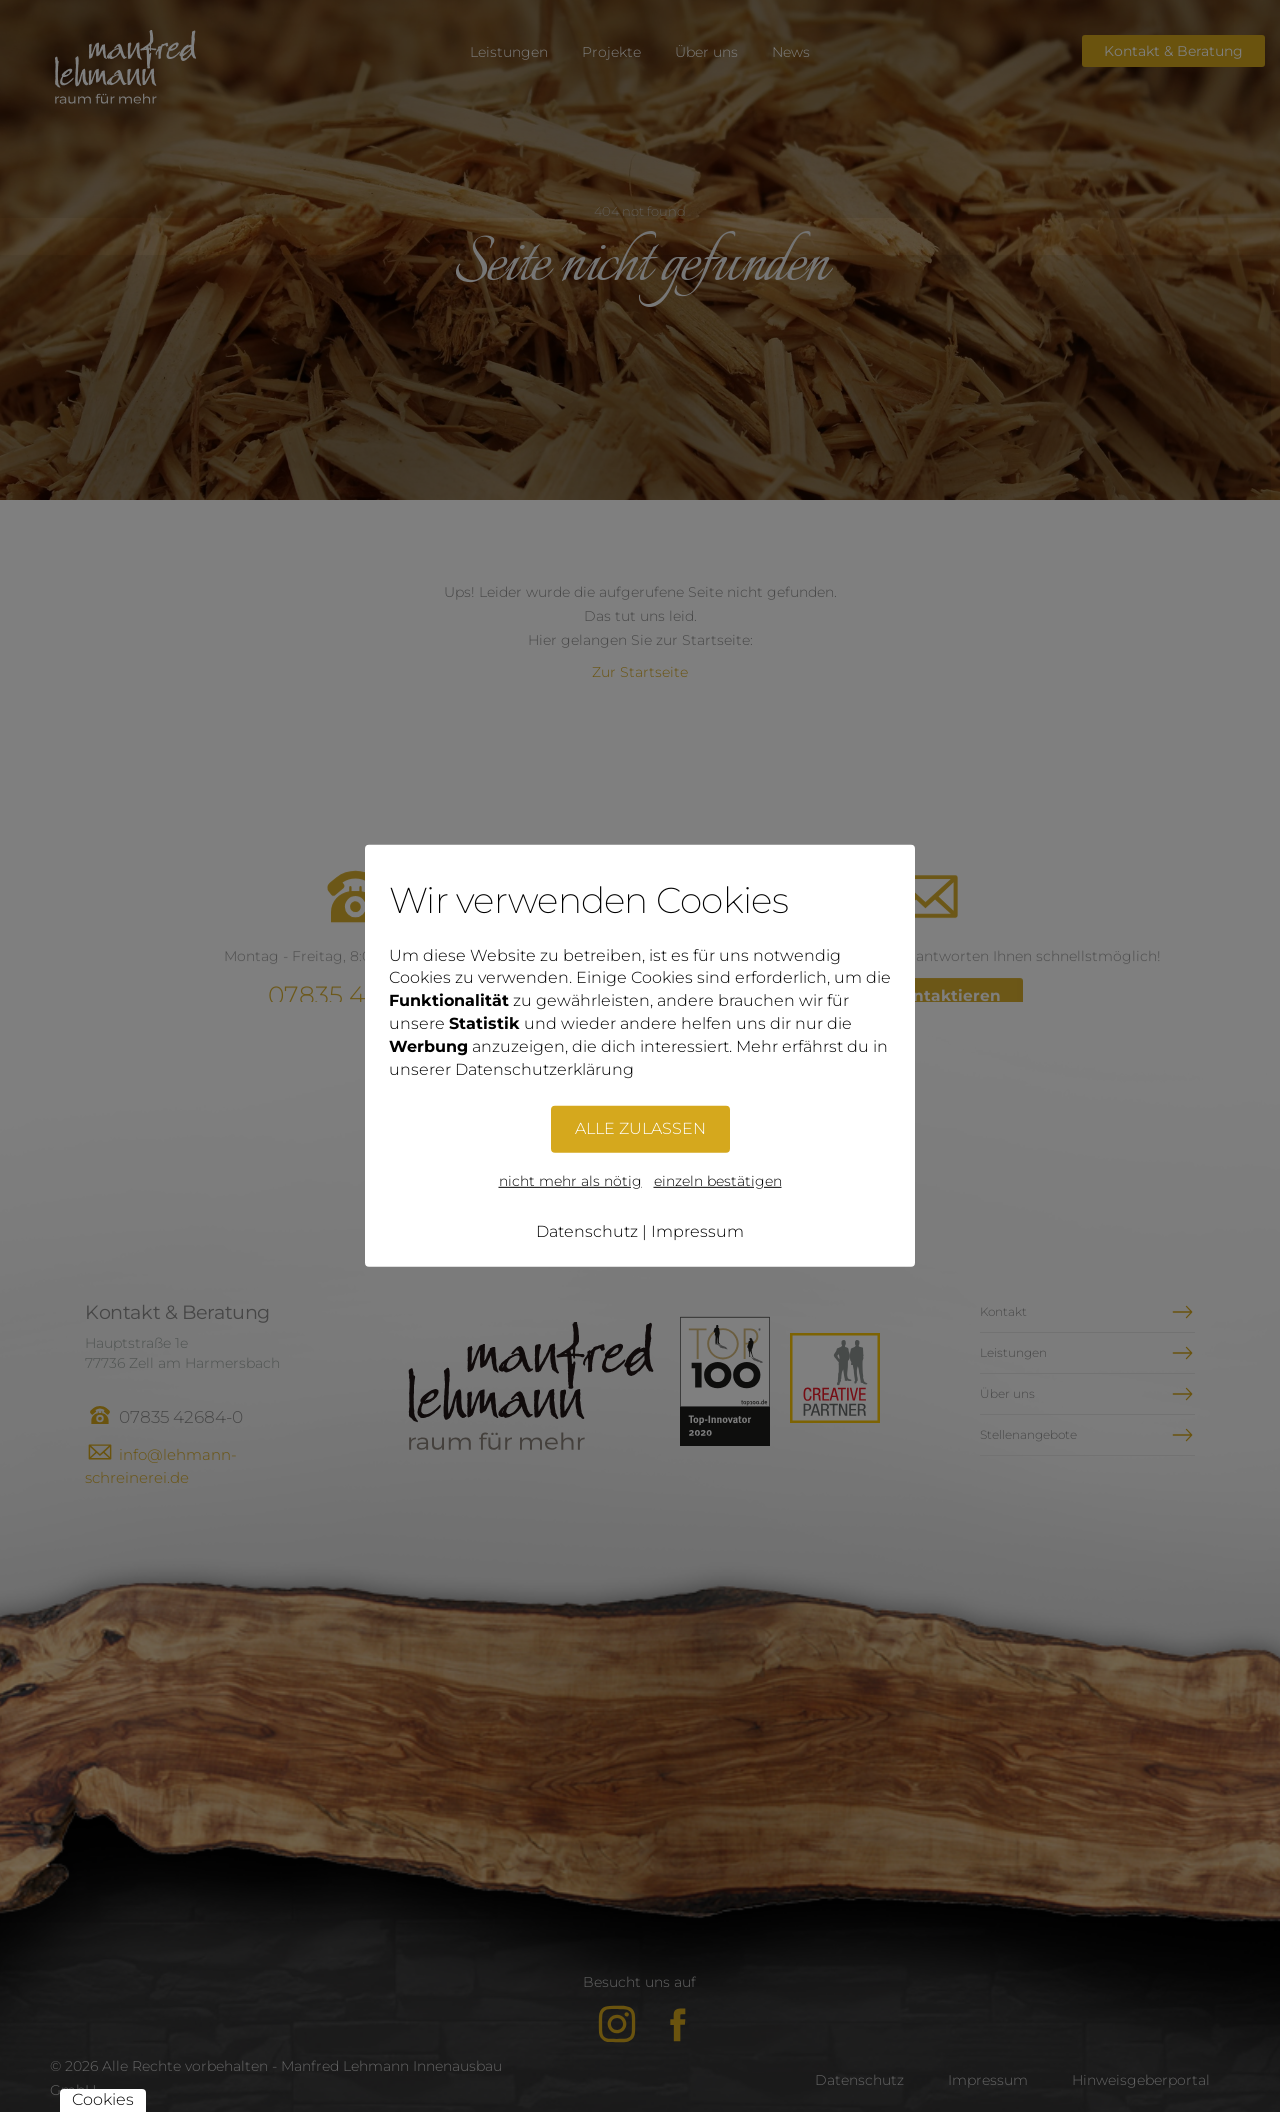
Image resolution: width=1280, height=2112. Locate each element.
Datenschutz (587, 1230)
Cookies (103, 2099)
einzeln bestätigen (718, 1180)
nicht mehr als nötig (570, 1180)
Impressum (697, 1230)
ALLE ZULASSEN (640, 1127)
